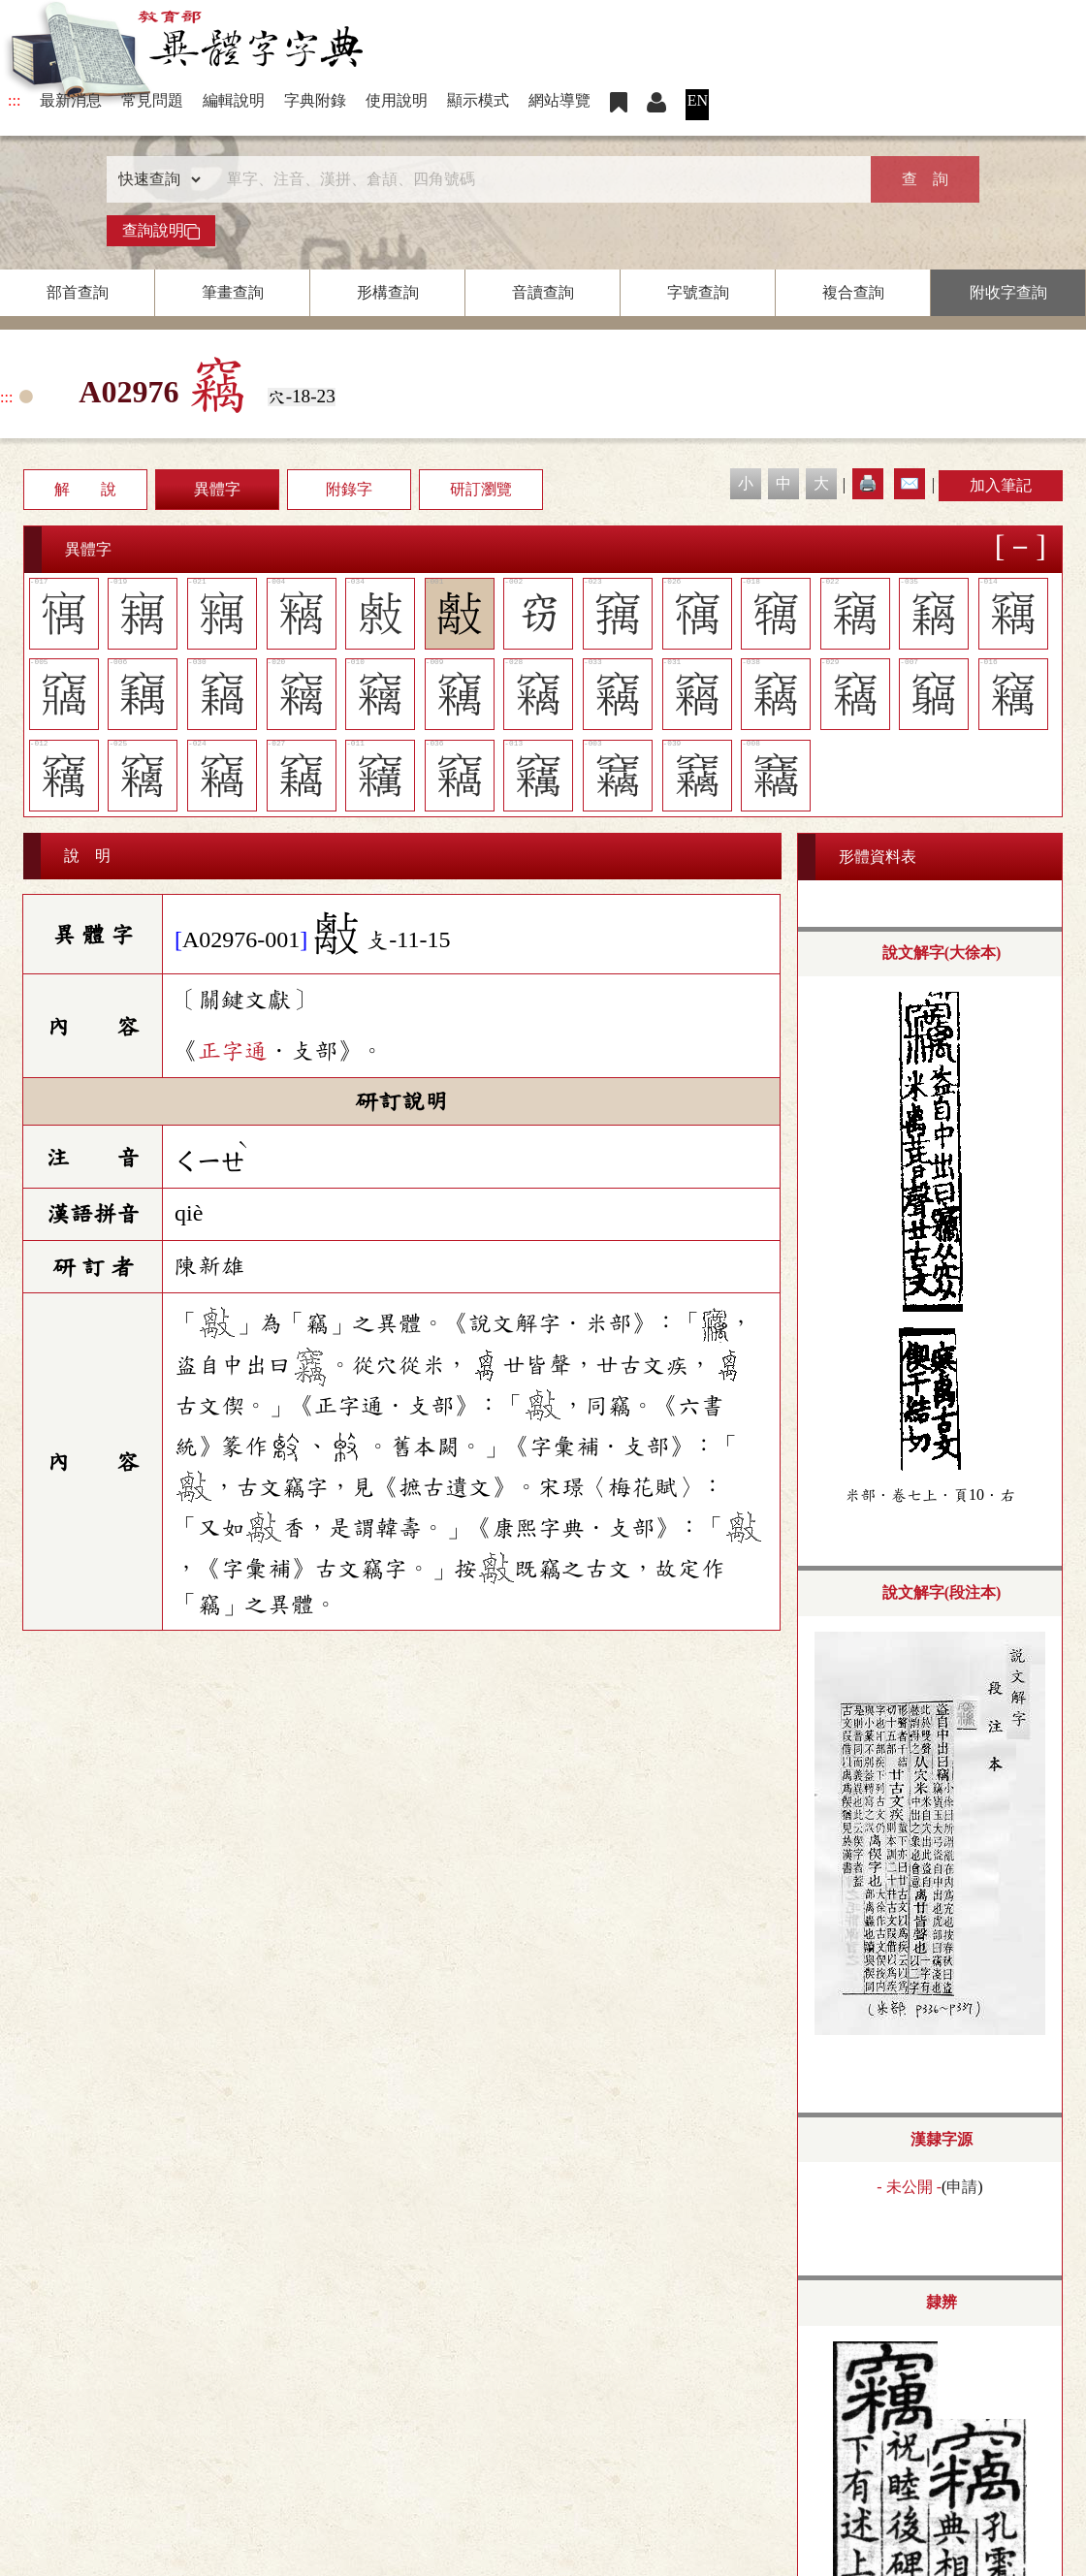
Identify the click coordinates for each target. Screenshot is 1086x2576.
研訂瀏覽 (481, 489)
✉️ (909, 483)
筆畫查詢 (233, 292)
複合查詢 (853, 292)
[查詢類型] (155, 179)
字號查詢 (698, 292)
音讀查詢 (543, 292)
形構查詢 (388, 292)
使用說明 (397, 100)
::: (14, 100)
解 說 (85, 489)
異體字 (217, 489)
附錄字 (349, 489)
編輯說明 (234, 100)
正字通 (233, 1051)
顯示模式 (478, 100)
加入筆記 (1001, 485)
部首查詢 (78, 292)
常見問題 (152, 100)
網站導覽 (559, 100)
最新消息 (71, 100)
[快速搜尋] (536, 179)
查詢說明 (161, 230)
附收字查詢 (1008, 292)
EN (697, 100)
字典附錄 (315, 100)
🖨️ (868, 483)
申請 (961, 2186)
